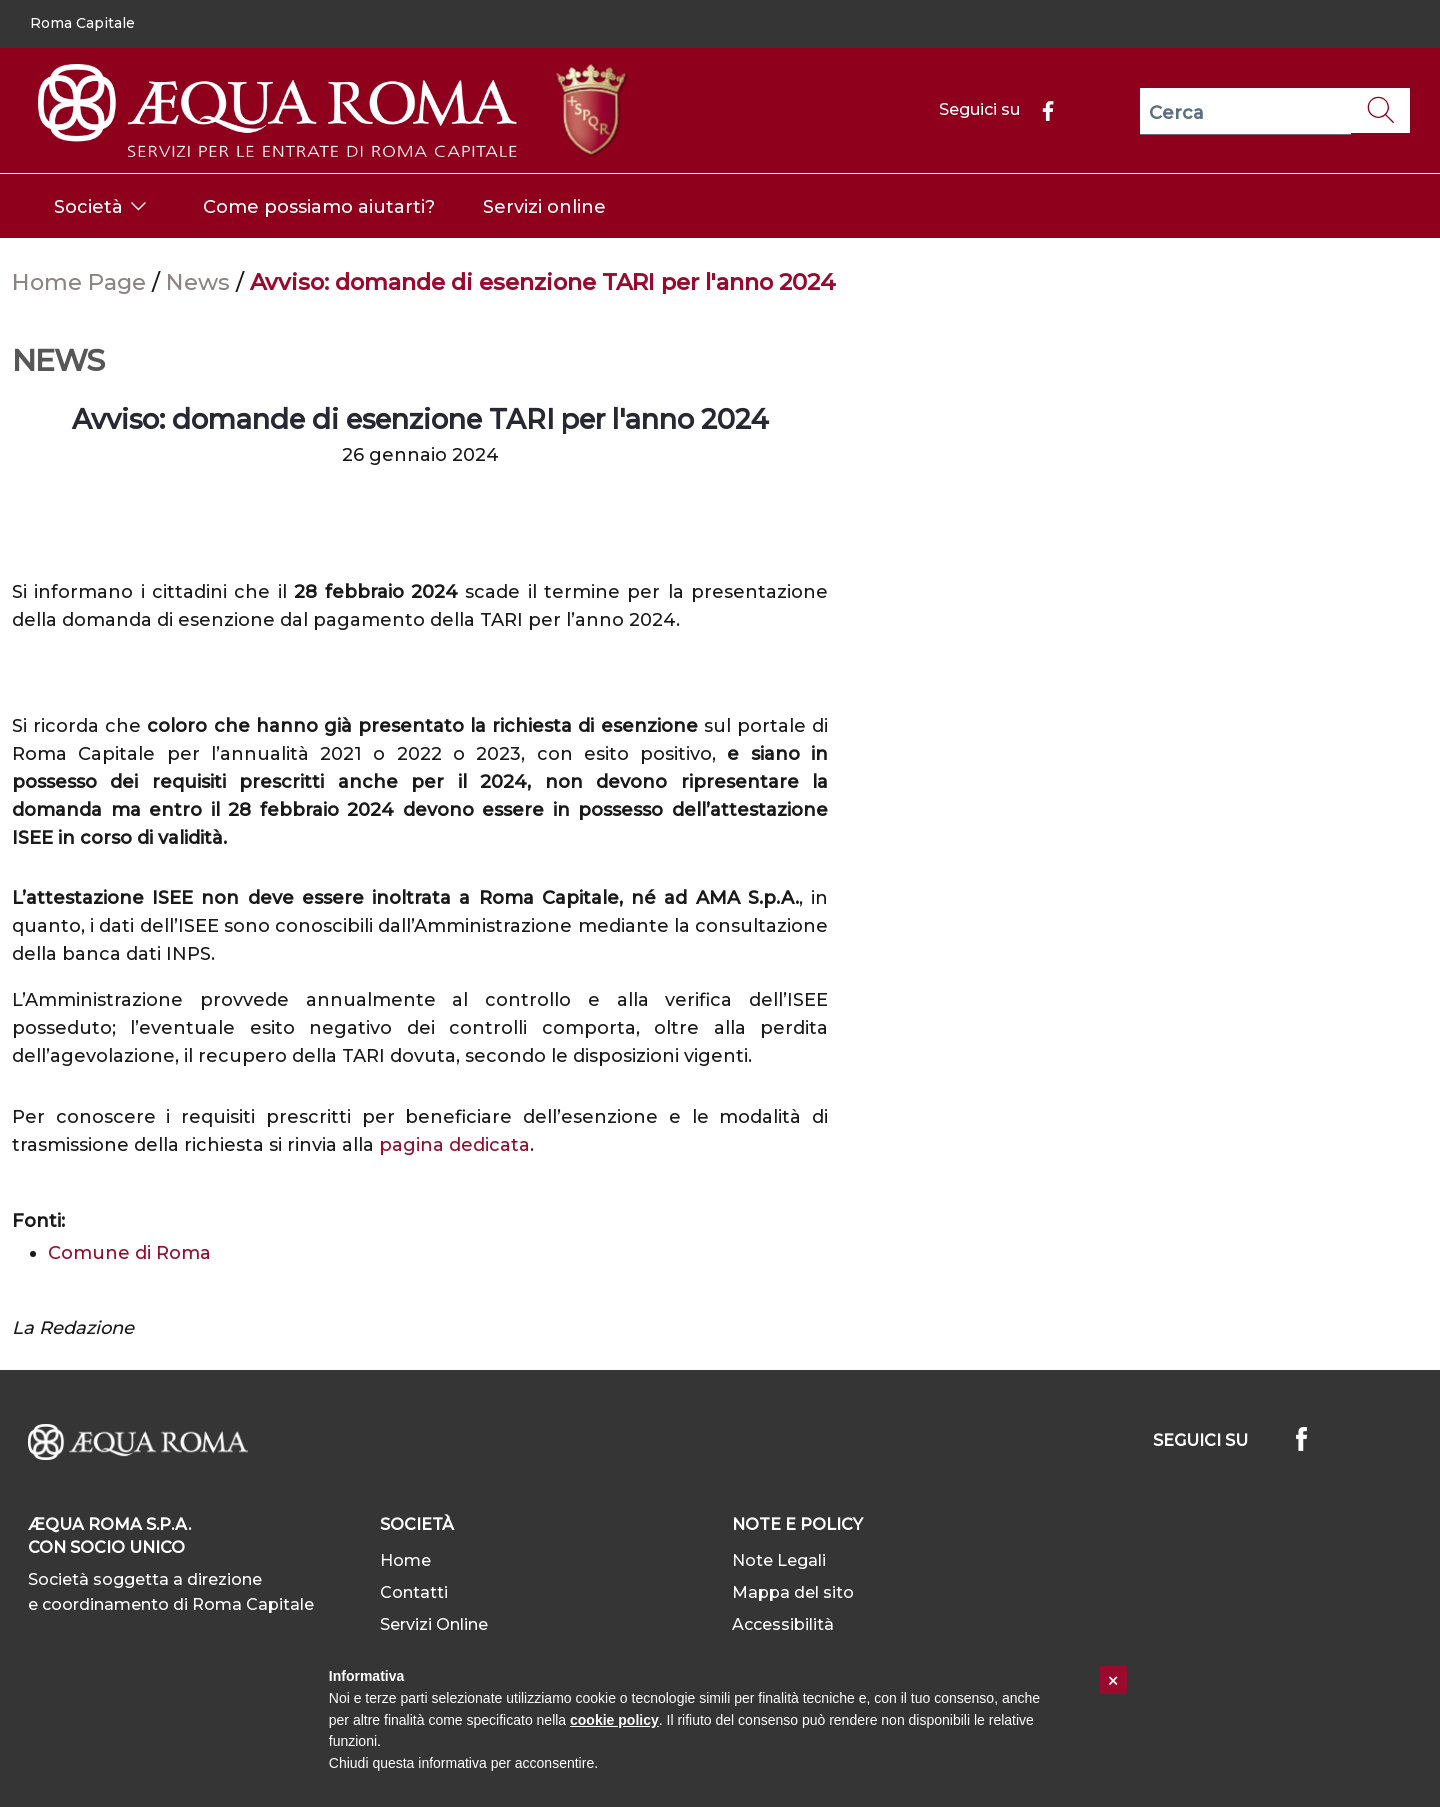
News (201, 282)
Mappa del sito (793, 1592)
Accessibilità (783, 1624)
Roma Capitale (82, 23)
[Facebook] (1040, 109)
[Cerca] (1245, 111)
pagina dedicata (454, 1145)
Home (405, 1560)
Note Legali (779, 1560)
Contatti (414, 1592)
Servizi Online (434, 1624)
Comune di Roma (129, 1253)
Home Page (82, 282)
